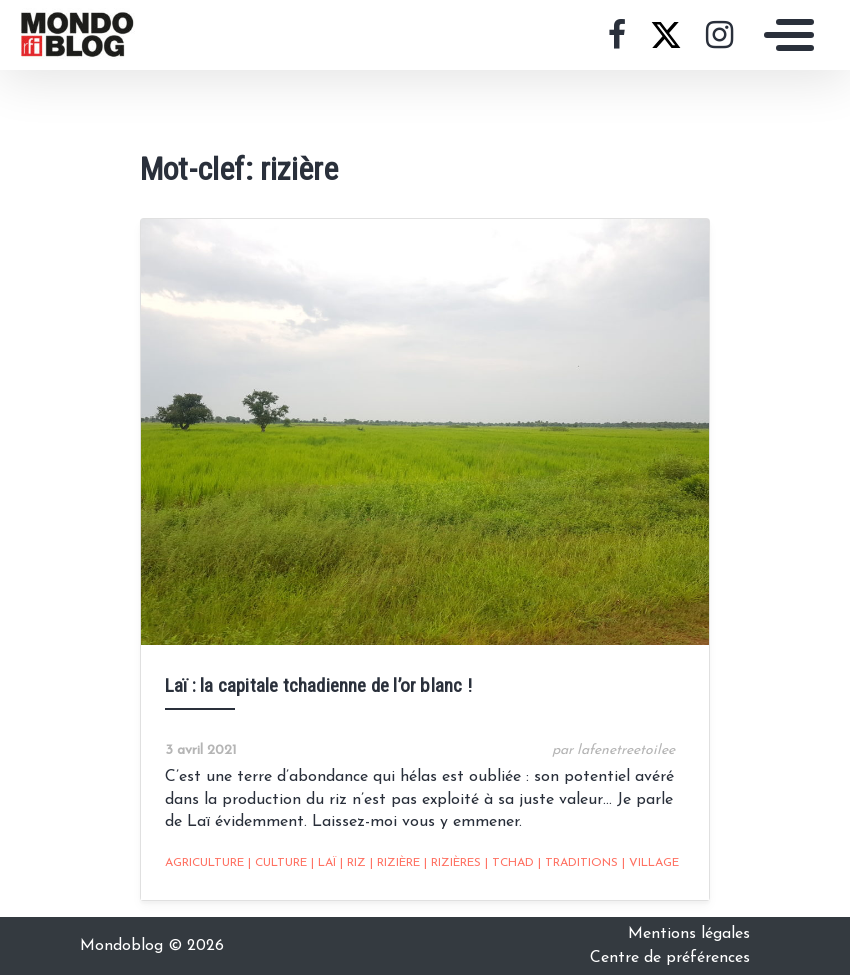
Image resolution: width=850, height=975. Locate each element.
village (650, 863)
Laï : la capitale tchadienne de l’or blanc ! (318, 685)
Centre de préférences (670, 958)
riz (353, 863)
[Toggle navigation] (784, 35)
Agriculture (204, 863)
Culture (277, 863)
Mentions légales (689, 934)
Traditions (578, 863)
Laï (323, 863)
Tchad (509, 863)
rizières (452, 863)
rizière (395, 863)
